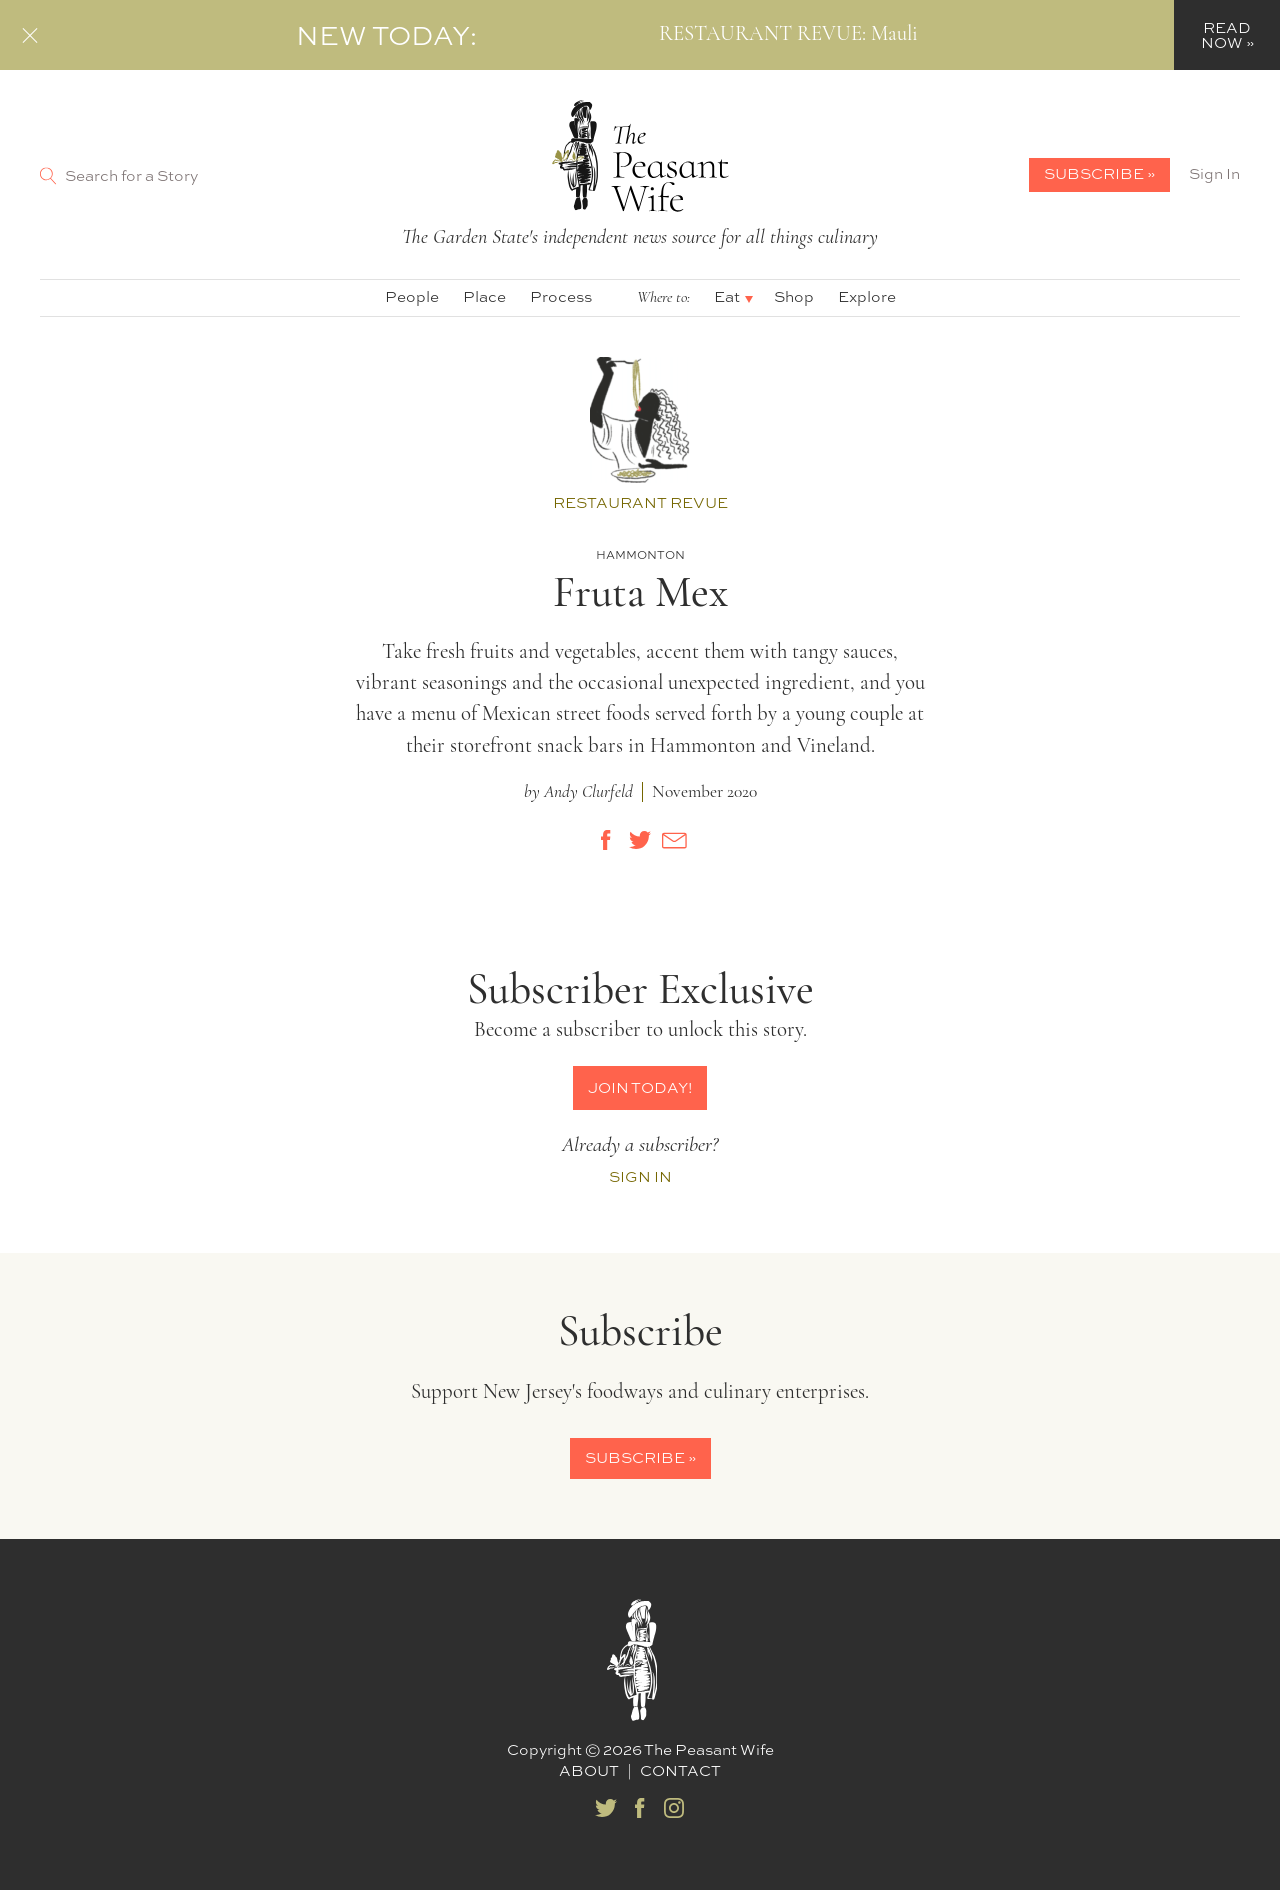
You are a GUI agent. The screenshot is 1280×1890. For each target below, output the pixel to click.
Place (484, 296)
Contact (680, 1770)
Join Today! (640, 1087)
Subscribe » (1099, 173)
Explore (867, 296)
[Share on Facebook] (606, 840)
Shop (794, 296)
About (589, 1770)
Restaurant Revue (640, 503)
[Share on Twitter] (640, 840)
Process (561, 296)
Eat (727, 296)
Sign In (1214, 174)
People (412, 296)
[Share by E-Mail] (674, 840)
